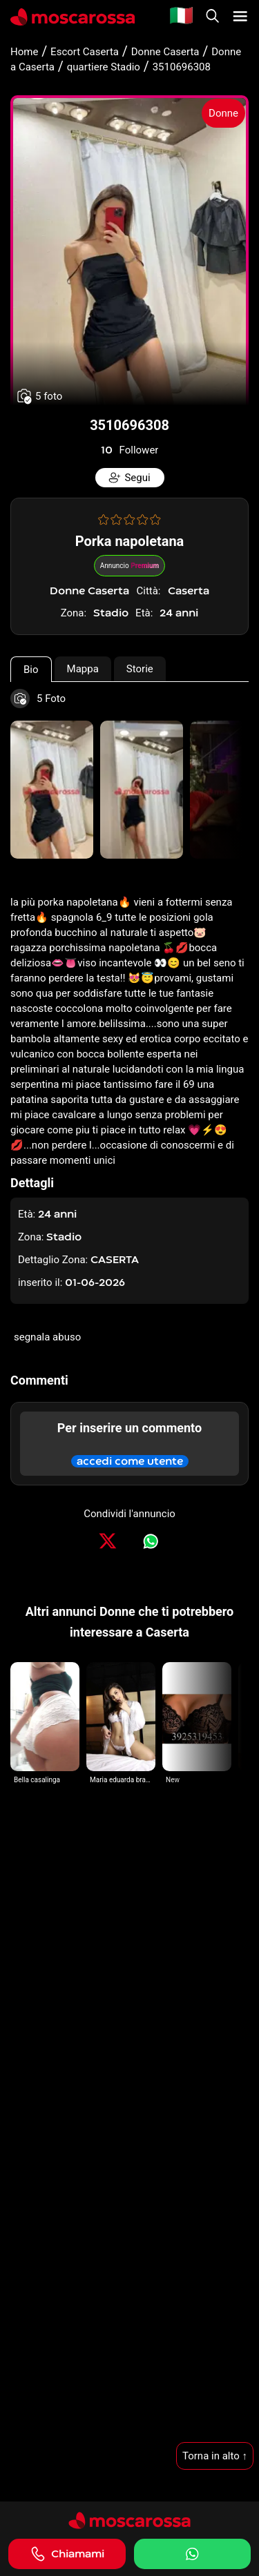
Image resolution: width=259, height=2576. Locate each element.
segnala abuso (47, 1337)
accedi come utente (130, 1461)
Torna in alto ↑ (214, 2456)
